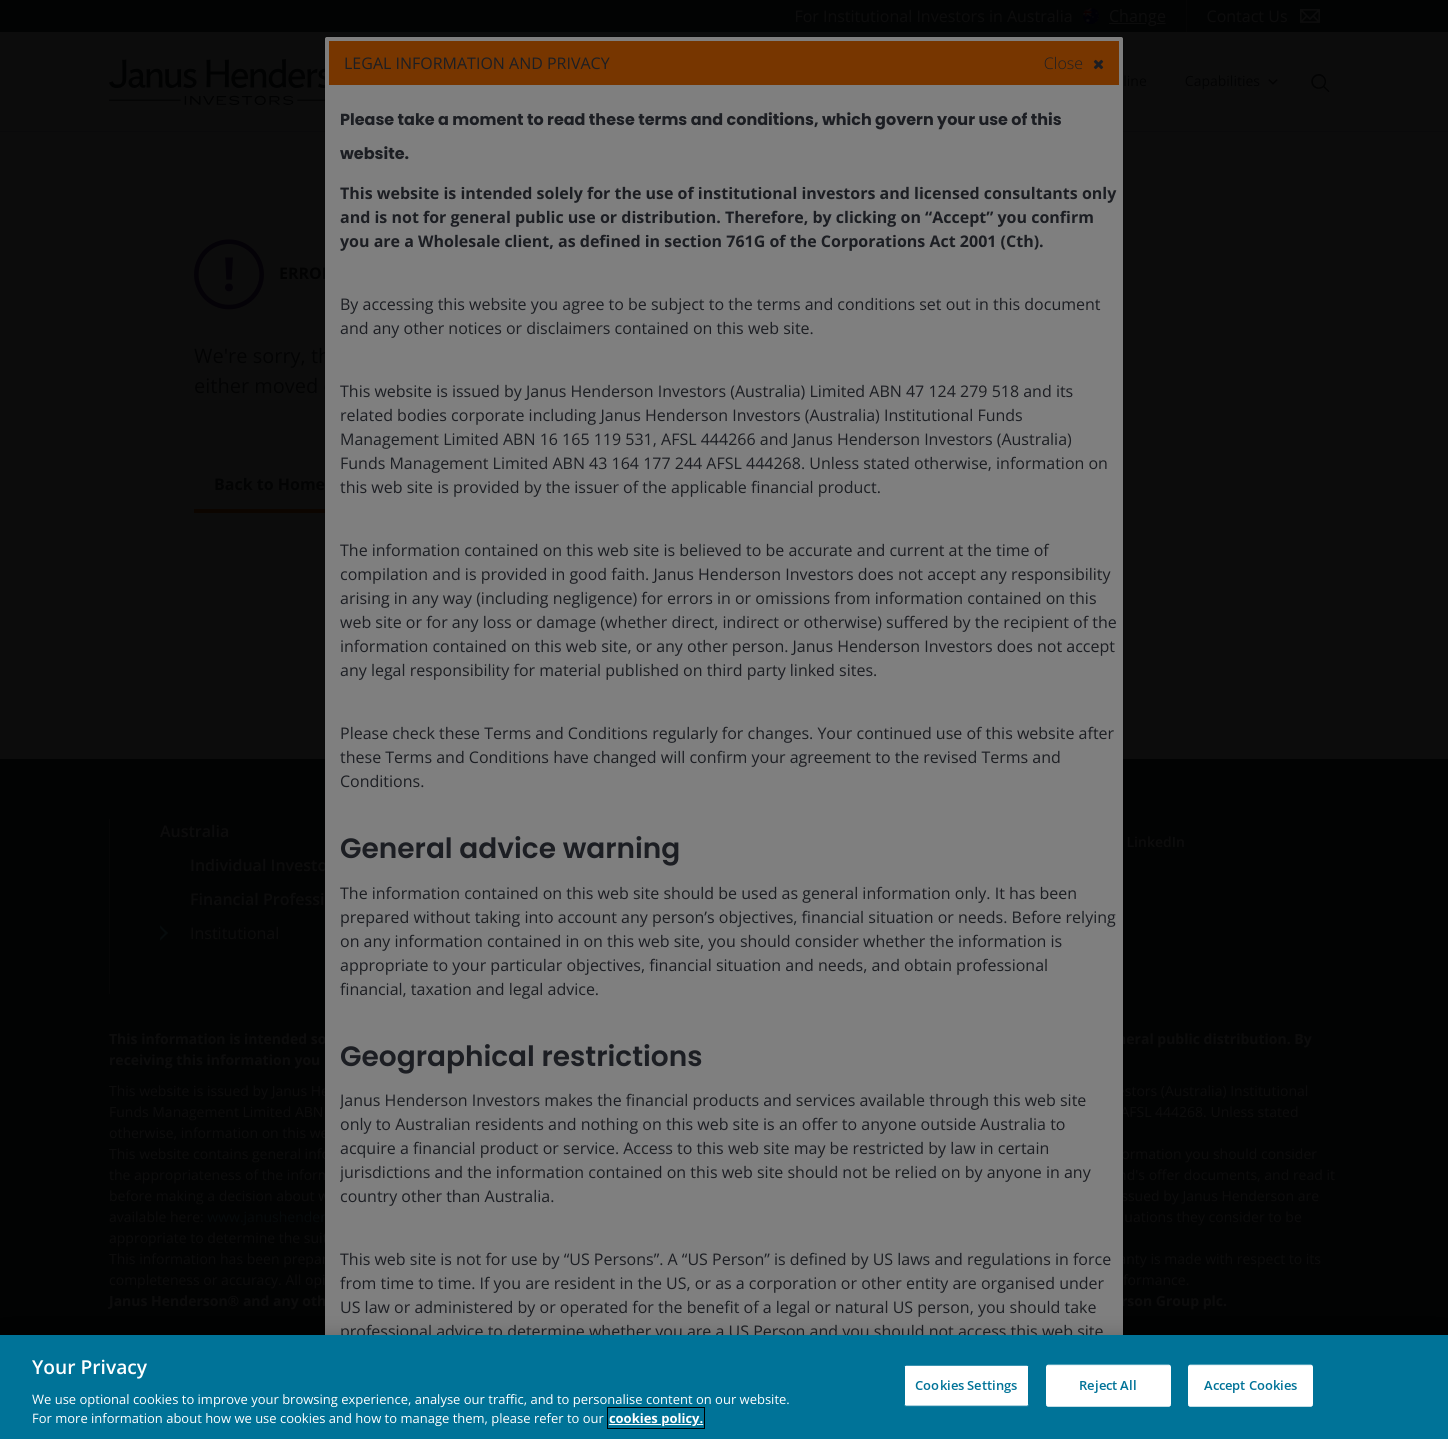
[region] (724, 1387)
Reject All (1108, 1385)
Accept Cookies (1251, 1385)
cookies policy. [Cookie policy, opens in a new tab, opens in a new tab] (656, 1418)
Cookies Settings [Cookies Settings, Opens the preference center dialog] (966, 1385)
